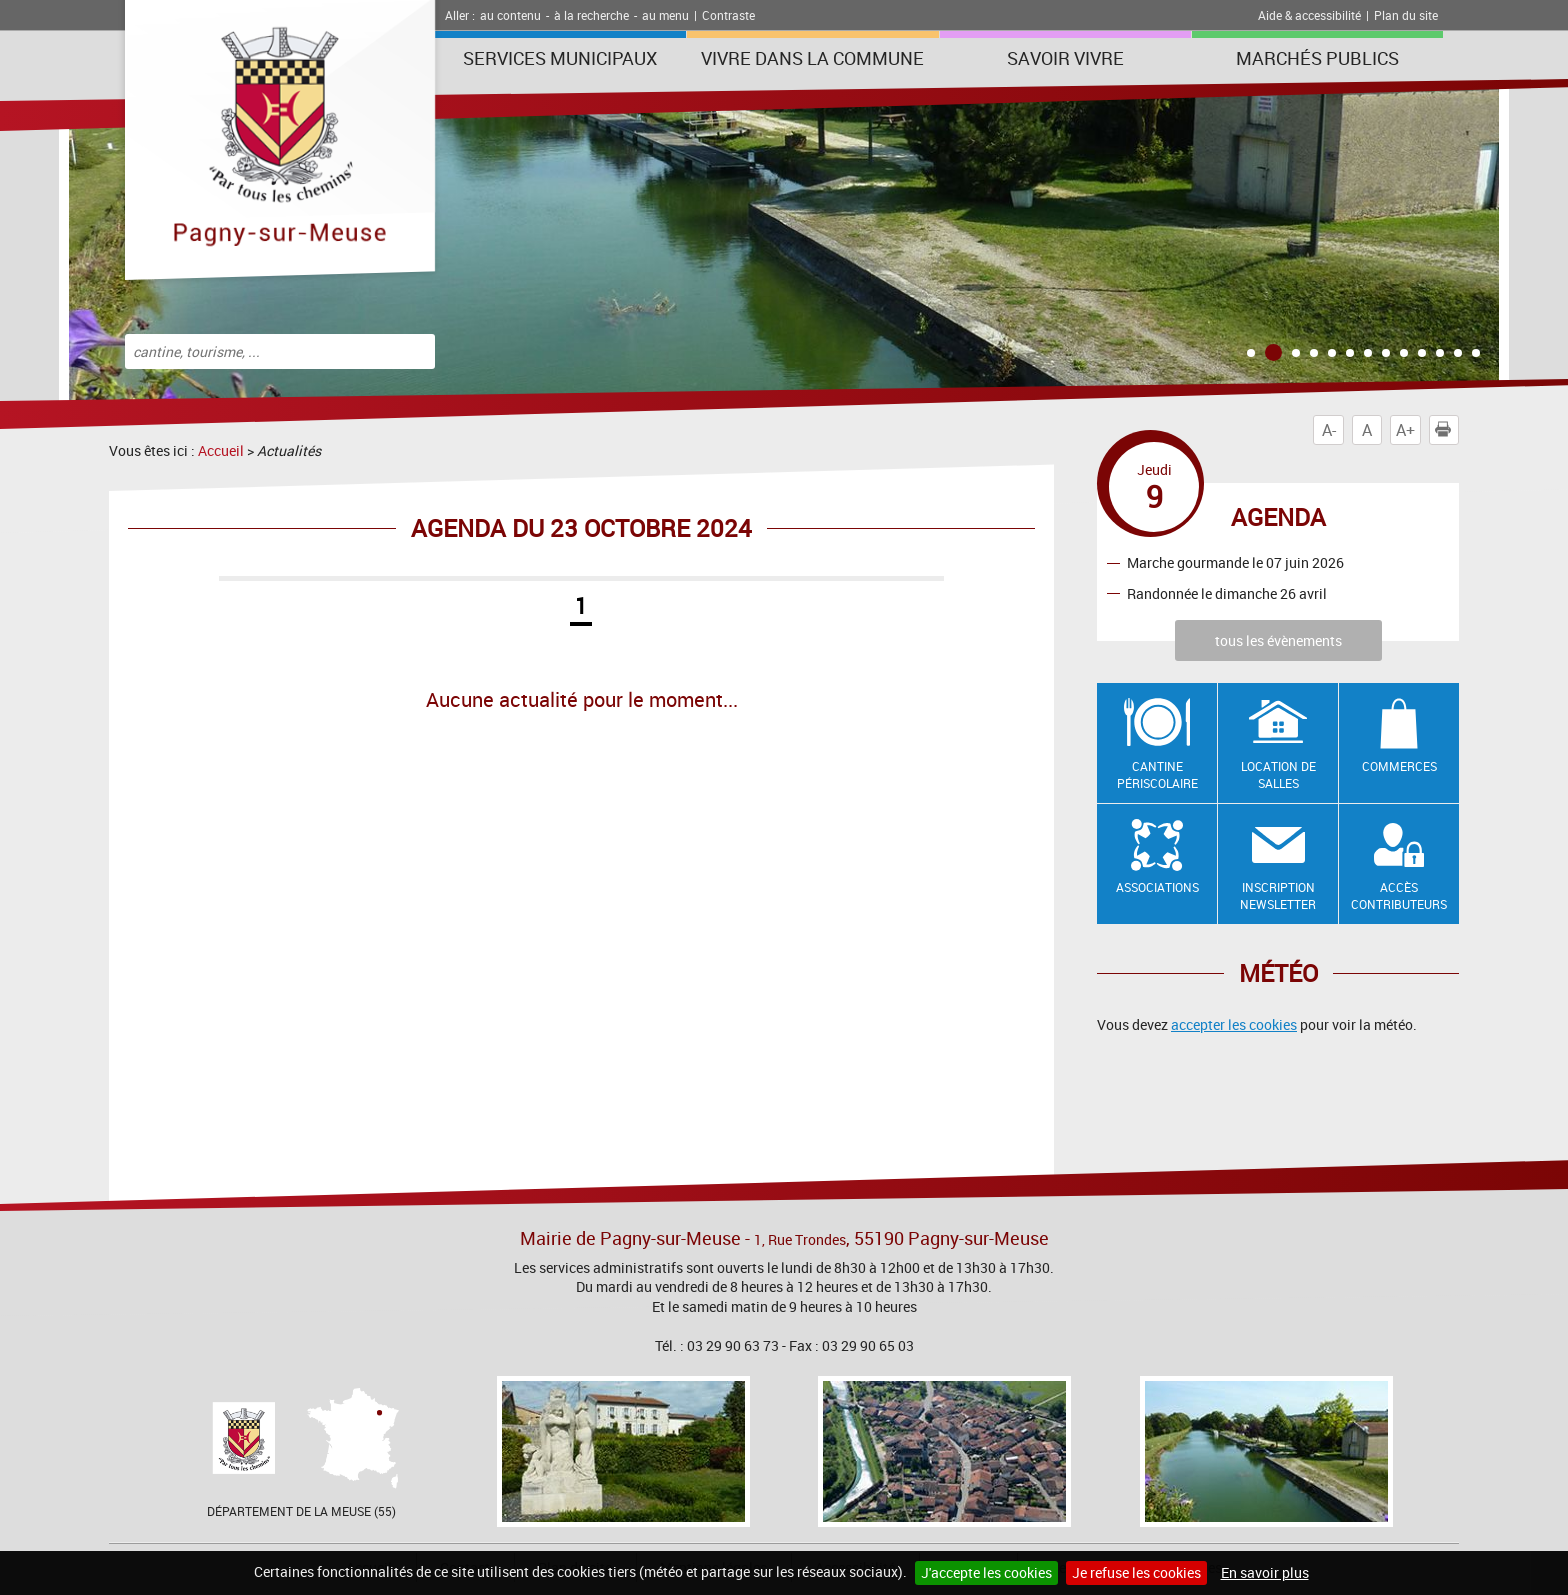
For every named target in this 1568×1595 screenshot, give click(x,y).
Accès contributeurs (1399, 895)
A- (1329, 430)
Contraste (728, 15)
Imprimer (1447, 430)
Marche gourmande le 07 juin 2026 (1235, 562)
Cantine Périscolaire (1157, 774)
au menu (665, 15)
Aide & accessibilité (1309, 15)
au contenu (510, 15)
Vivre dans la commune (812, 58)
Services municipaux (560, 58)
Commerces (1399, 766)
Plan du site (1406, 15)
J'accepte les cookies (986, 1572)
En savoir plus (1265, 1572)
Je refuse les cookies (1136, 1572)
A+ (1405, 430)
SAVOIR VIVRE (1065, 58)
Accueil (221, 450)
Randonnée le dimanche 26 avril (1227, 593)
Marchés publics (1317, 58)
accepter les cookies (1234, 1024)
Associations (1157, 887)
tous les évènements (1278, 640)
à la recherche (591, 15)
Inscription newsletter (1278, 895)
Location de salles (1278, 774)
